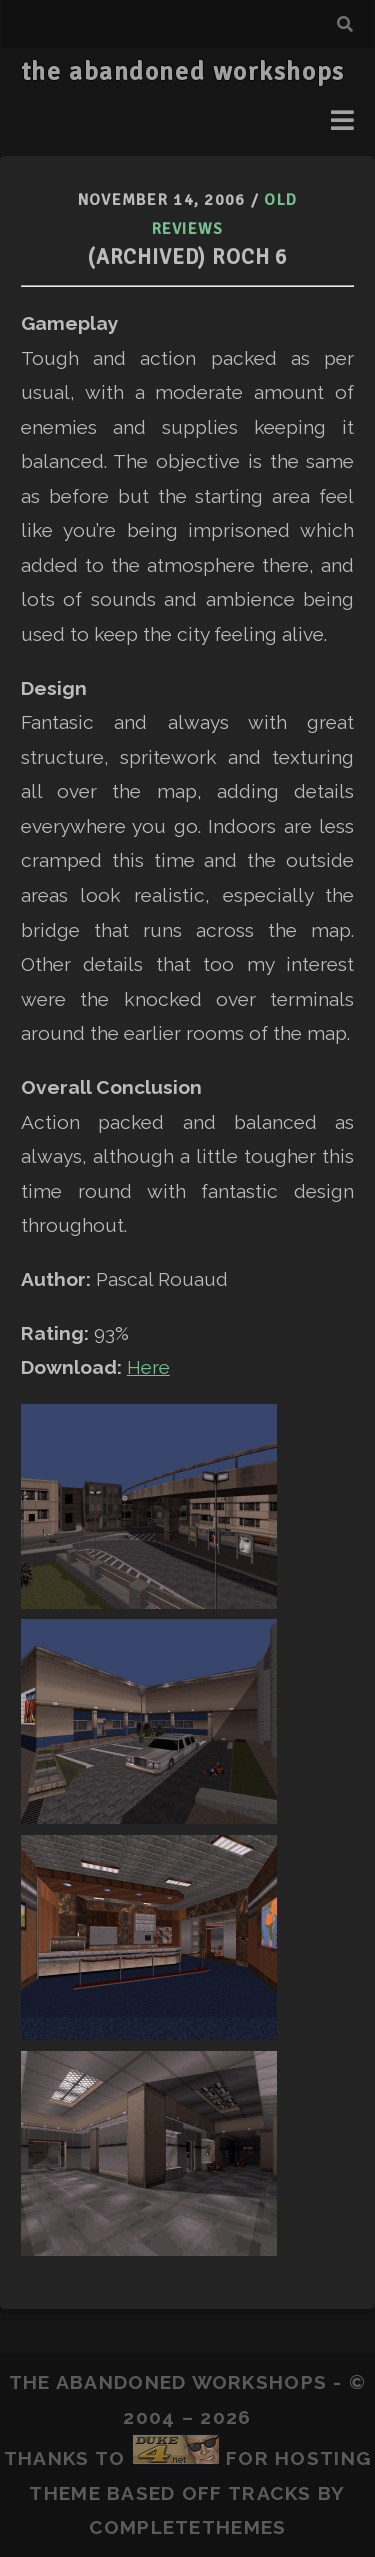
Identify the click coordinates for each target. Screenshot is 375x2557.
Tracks (270, 2493)
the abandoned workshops (183, 72)
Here (148, 1367)
